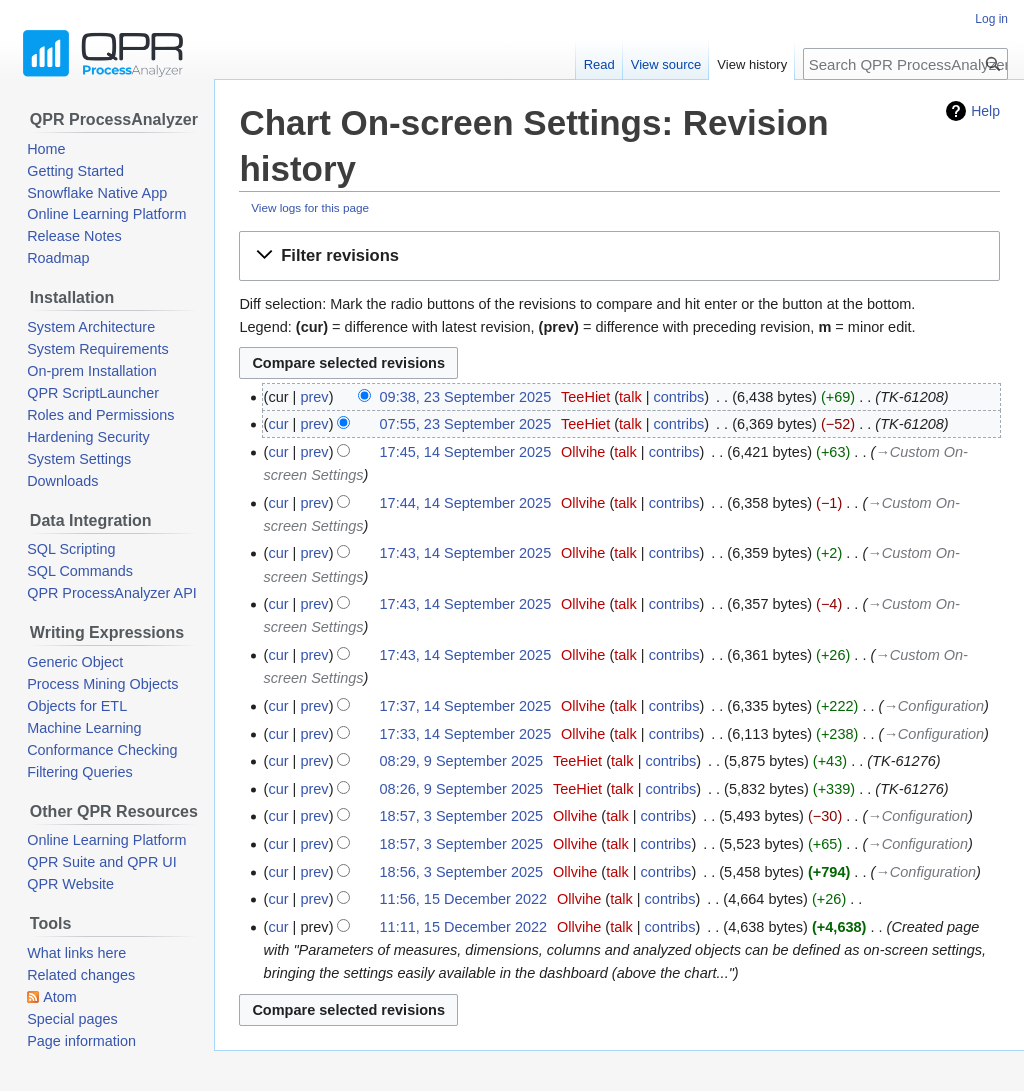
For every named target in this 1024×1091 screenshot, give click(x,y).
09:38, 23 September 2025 (466, 397)
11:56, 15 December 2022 (464, 899)
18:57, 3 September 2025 (462, 816)
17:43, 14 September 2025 (466, 553)
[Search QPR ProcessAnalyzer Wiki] (905, 64)
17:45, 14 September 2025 (466, 452)
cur (278, 424)
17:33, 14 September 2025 (466, 734)
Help (985, 111)
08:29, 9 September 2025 (462, 761)
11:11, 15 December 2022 (464, 927)
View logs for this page (310, 207)
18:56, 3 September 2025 (462, 872)
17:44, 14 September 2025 (466, 503)
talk (630, 397)
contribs (679, 397)
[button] (619, 256)
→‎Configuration (933, 706)
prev (314, 397)
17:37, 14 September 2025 (466, 706)
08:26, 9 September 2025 (462, 789)
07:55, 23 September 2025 (466, 424)
